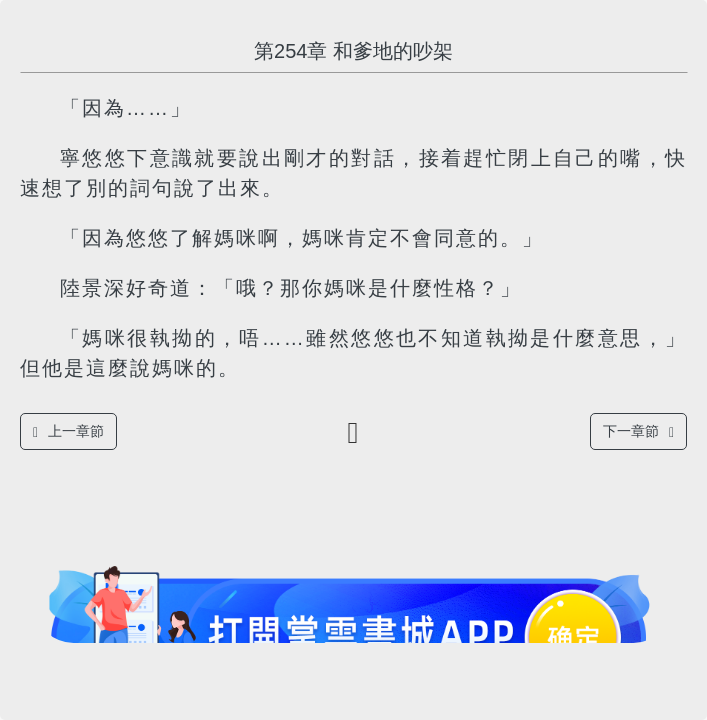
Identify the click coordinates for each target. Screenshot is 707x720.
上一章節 (68, 431)
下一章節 (638, 431)
